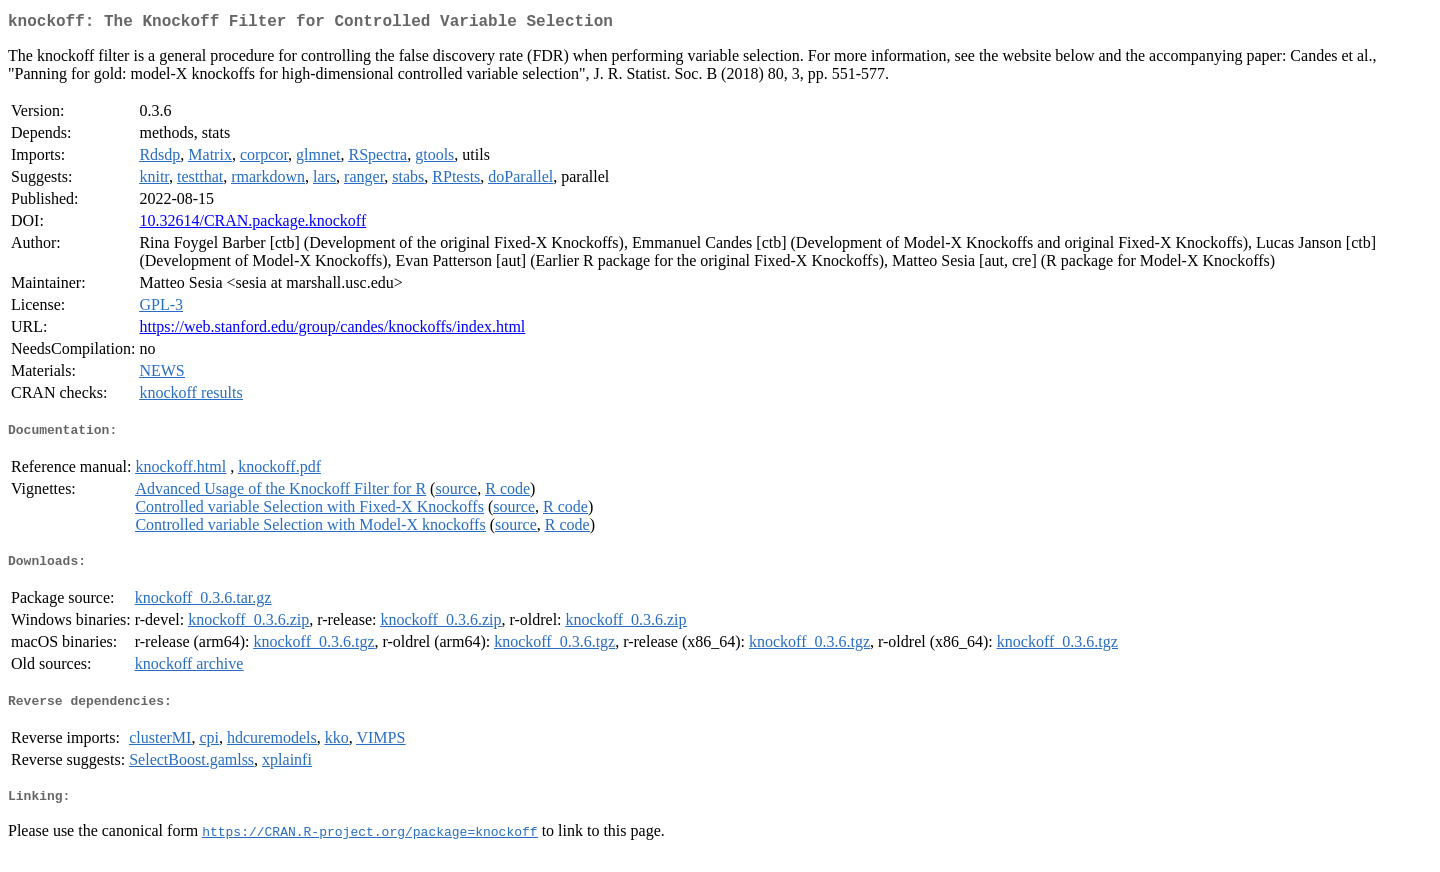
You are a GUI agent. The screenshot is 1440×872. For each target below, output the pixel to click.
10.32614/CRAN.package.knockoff (252, 224)
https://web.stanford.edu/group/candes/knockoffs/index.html (332, 330)
